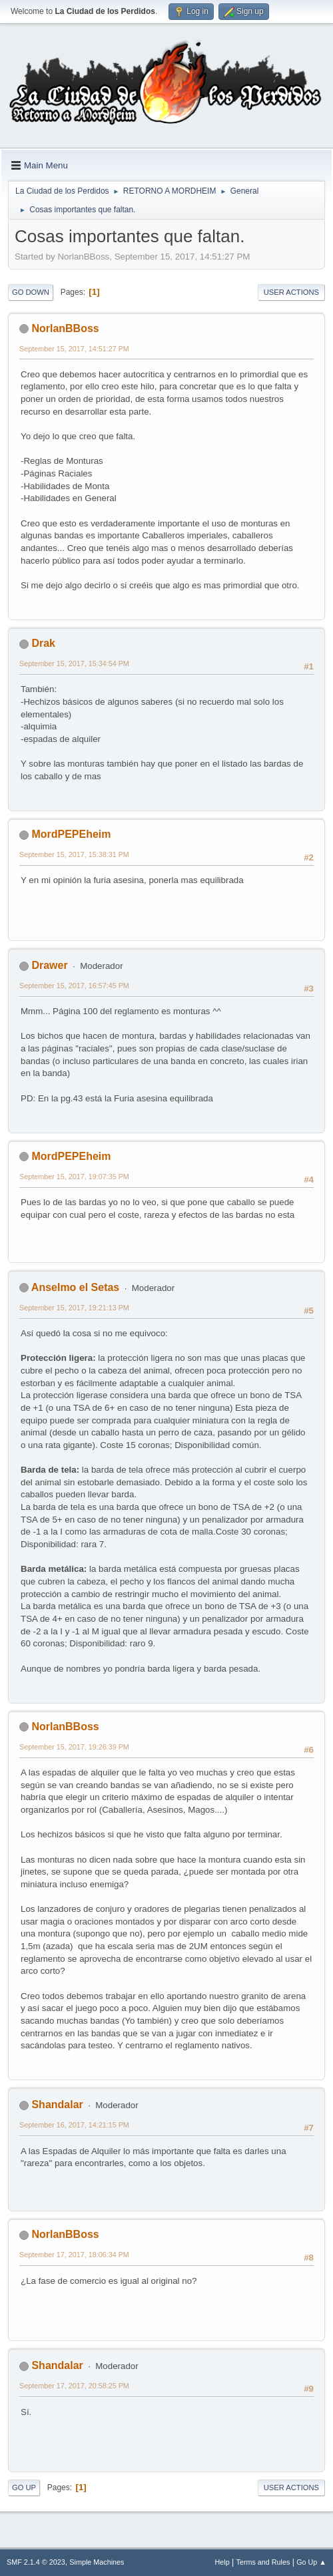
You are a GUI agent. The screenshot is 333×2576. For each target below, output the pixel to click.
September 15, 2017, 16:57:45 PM (74, 986)
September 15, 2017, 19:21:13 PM (74, 1308)
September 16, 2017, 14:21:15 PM (74, 2125)
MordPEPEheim (71, 834)
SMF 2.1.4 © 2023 (36, 2562)
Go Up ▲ (311, 2562)
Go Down (30, 292)
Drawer (49, 965)
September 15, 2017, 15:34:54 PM (74, 663)
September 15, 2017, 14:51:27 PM (74, 349)
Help (222, 2562)
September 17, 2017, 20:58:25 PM (74, 2386)
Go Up (24, 2487)
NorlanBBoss (65, 328)
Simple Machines (96, 2562)
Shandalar (57, 2104)
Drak (43, 643)
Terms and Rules (263, 2562)
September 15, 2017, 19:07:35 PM (74, 1177)
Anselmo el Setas (75, 1287)
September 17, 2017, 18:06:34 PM (74, 2255)
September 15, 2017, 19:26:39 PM (74, 1747)
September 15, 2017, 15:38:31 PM (74, 854)
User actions (291, 292)
